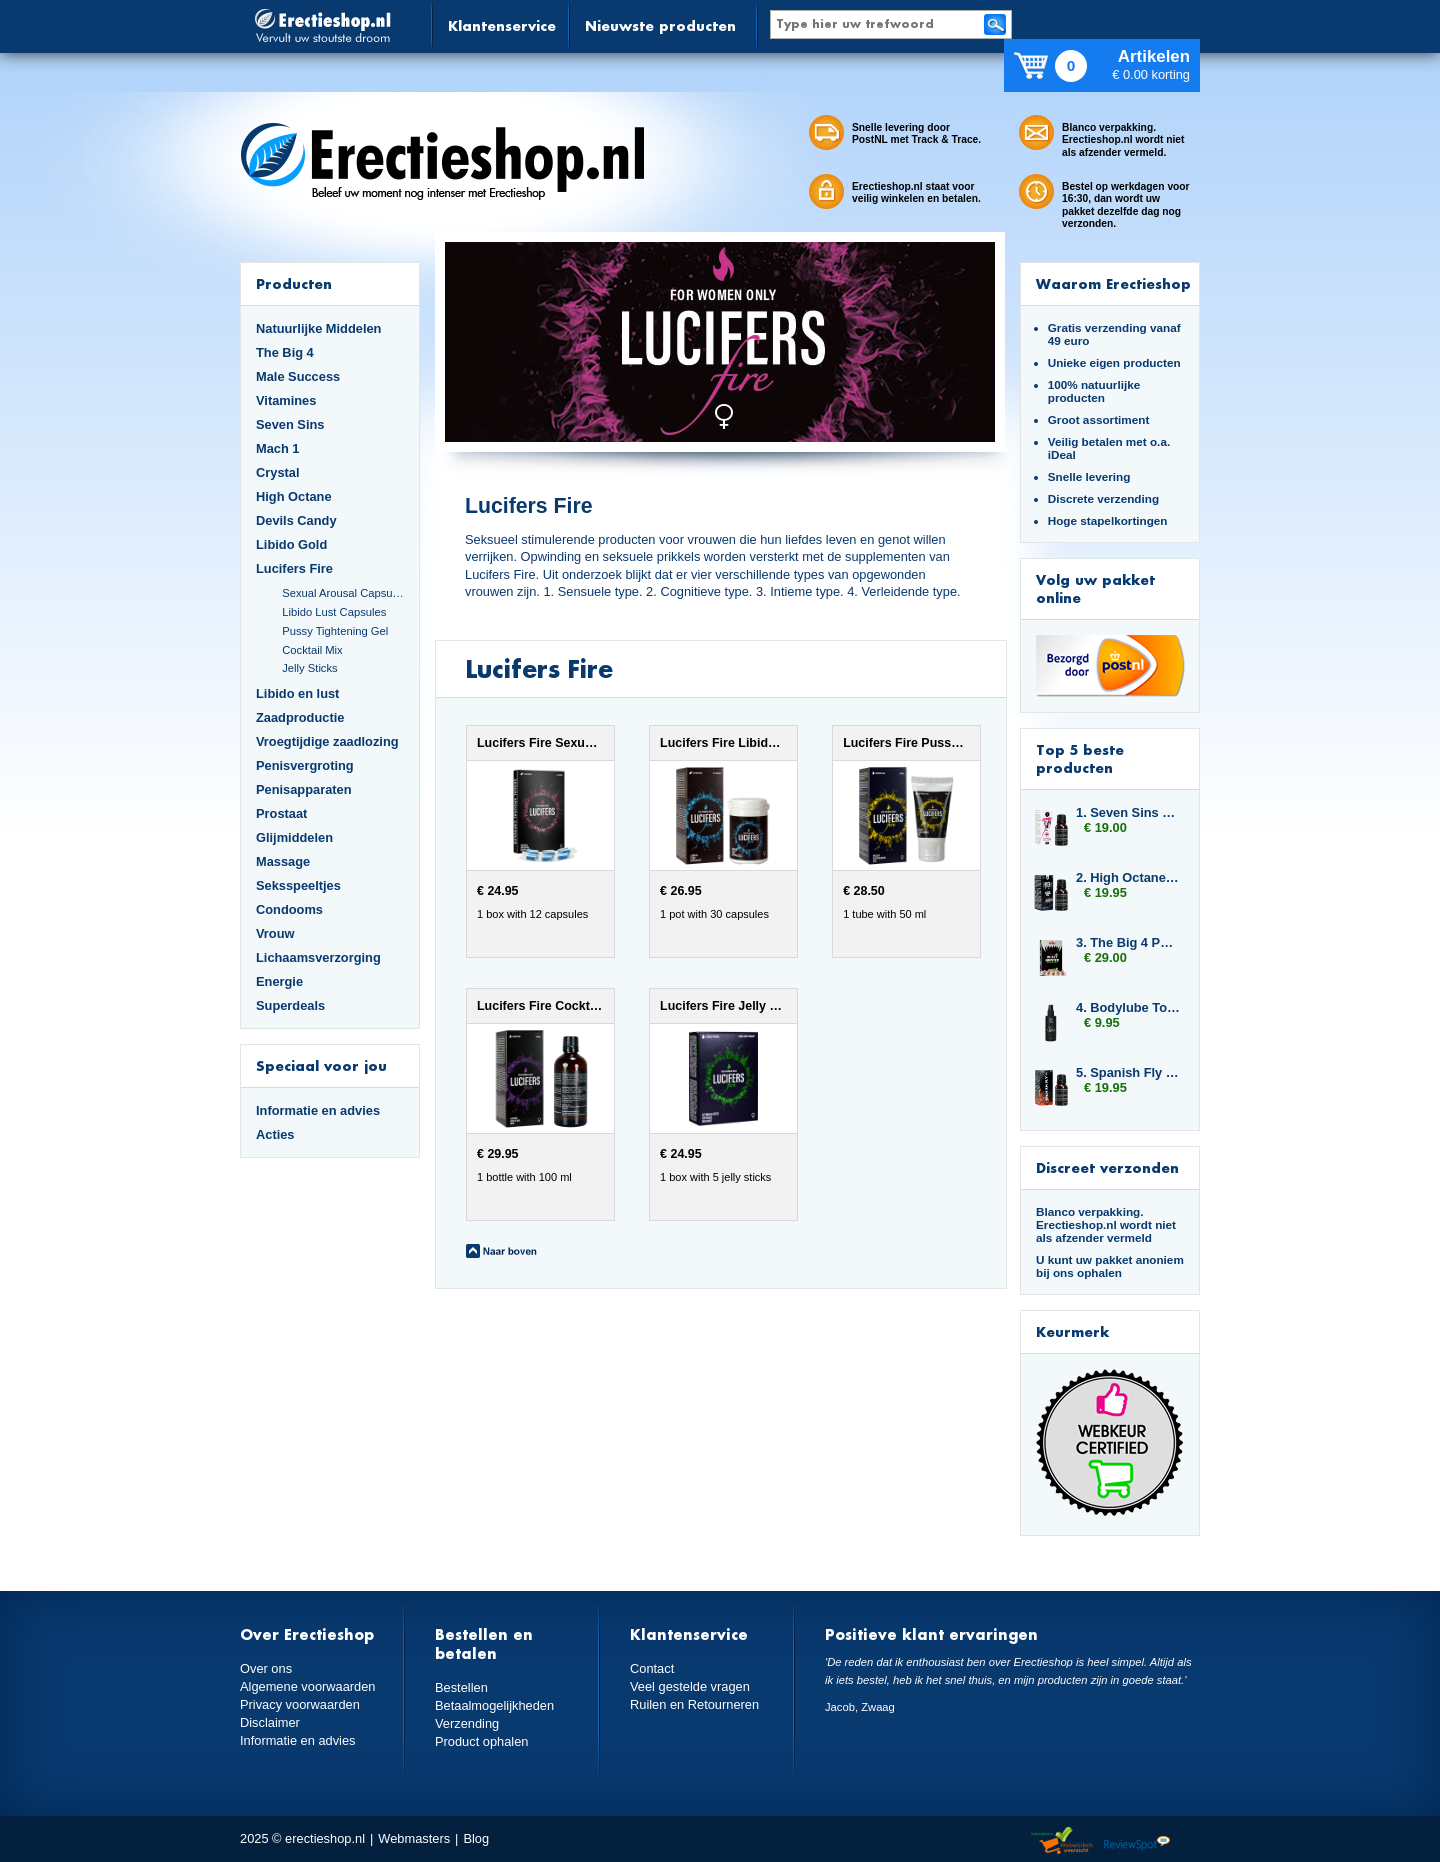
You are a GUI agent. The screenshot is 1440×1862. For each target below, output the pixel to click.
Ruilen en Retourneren (694, 1704)
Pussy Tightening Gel (335, 631)
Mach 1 (278, 448)
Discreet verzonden (1107, 1167)
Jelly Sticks (309, 668)
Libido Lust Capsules (334, 612)
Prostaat (281, 813)
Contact (652, 1668)
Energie (279, 981)
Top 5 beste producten (1080, 758)
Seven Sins (290, 424)
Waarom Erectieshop (1113, 283)
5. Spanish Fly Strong (1128, 1072)
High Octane (294, 496)
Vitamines (286, 400)
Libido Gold (291, 544)
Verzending (467, 1723)
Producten (294, 283)
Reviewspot (1137, 1841)
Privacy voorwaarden (300, 1704)
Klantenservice (502, 25)
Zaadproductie (300, 717)
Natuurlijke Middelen (318, 328)
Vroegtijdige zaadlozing (327, 741)
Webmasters (414, 1838)
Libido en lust (297, 693)
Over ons (266, 1668)
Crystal (278, 472)
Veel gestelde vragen (690, 1686)
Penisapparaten (304, 789)
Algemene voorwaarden (308, 1686)
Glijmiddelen (294, 837)
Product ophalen (481, 1741)
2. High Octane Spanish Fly (1128, 877)
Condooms (289, 909)
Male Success (298, 376)
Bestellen (461, 1687)
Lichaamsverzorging (318, 957)
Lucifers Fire (294, 568)
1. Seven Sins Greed (1128, 812)
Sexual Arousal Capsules (343, 593)
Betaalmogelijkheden (494, 1705)
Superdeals (290, 1005)
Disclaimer (270, 1722)
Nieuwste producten (660, 25)
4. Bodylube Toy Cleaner (1128, 1007)
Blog (476, 1838)
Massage (283, 861)
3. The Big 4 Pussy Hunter (1128, 942)
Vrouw (275, 933)
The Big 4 (285, 352)
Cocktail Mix (312, 650)
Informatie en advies (318, 1110)
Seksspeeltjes (298, 885)
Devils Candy (296, 520)
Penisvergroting (305, 765)
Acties (275, 1134)
